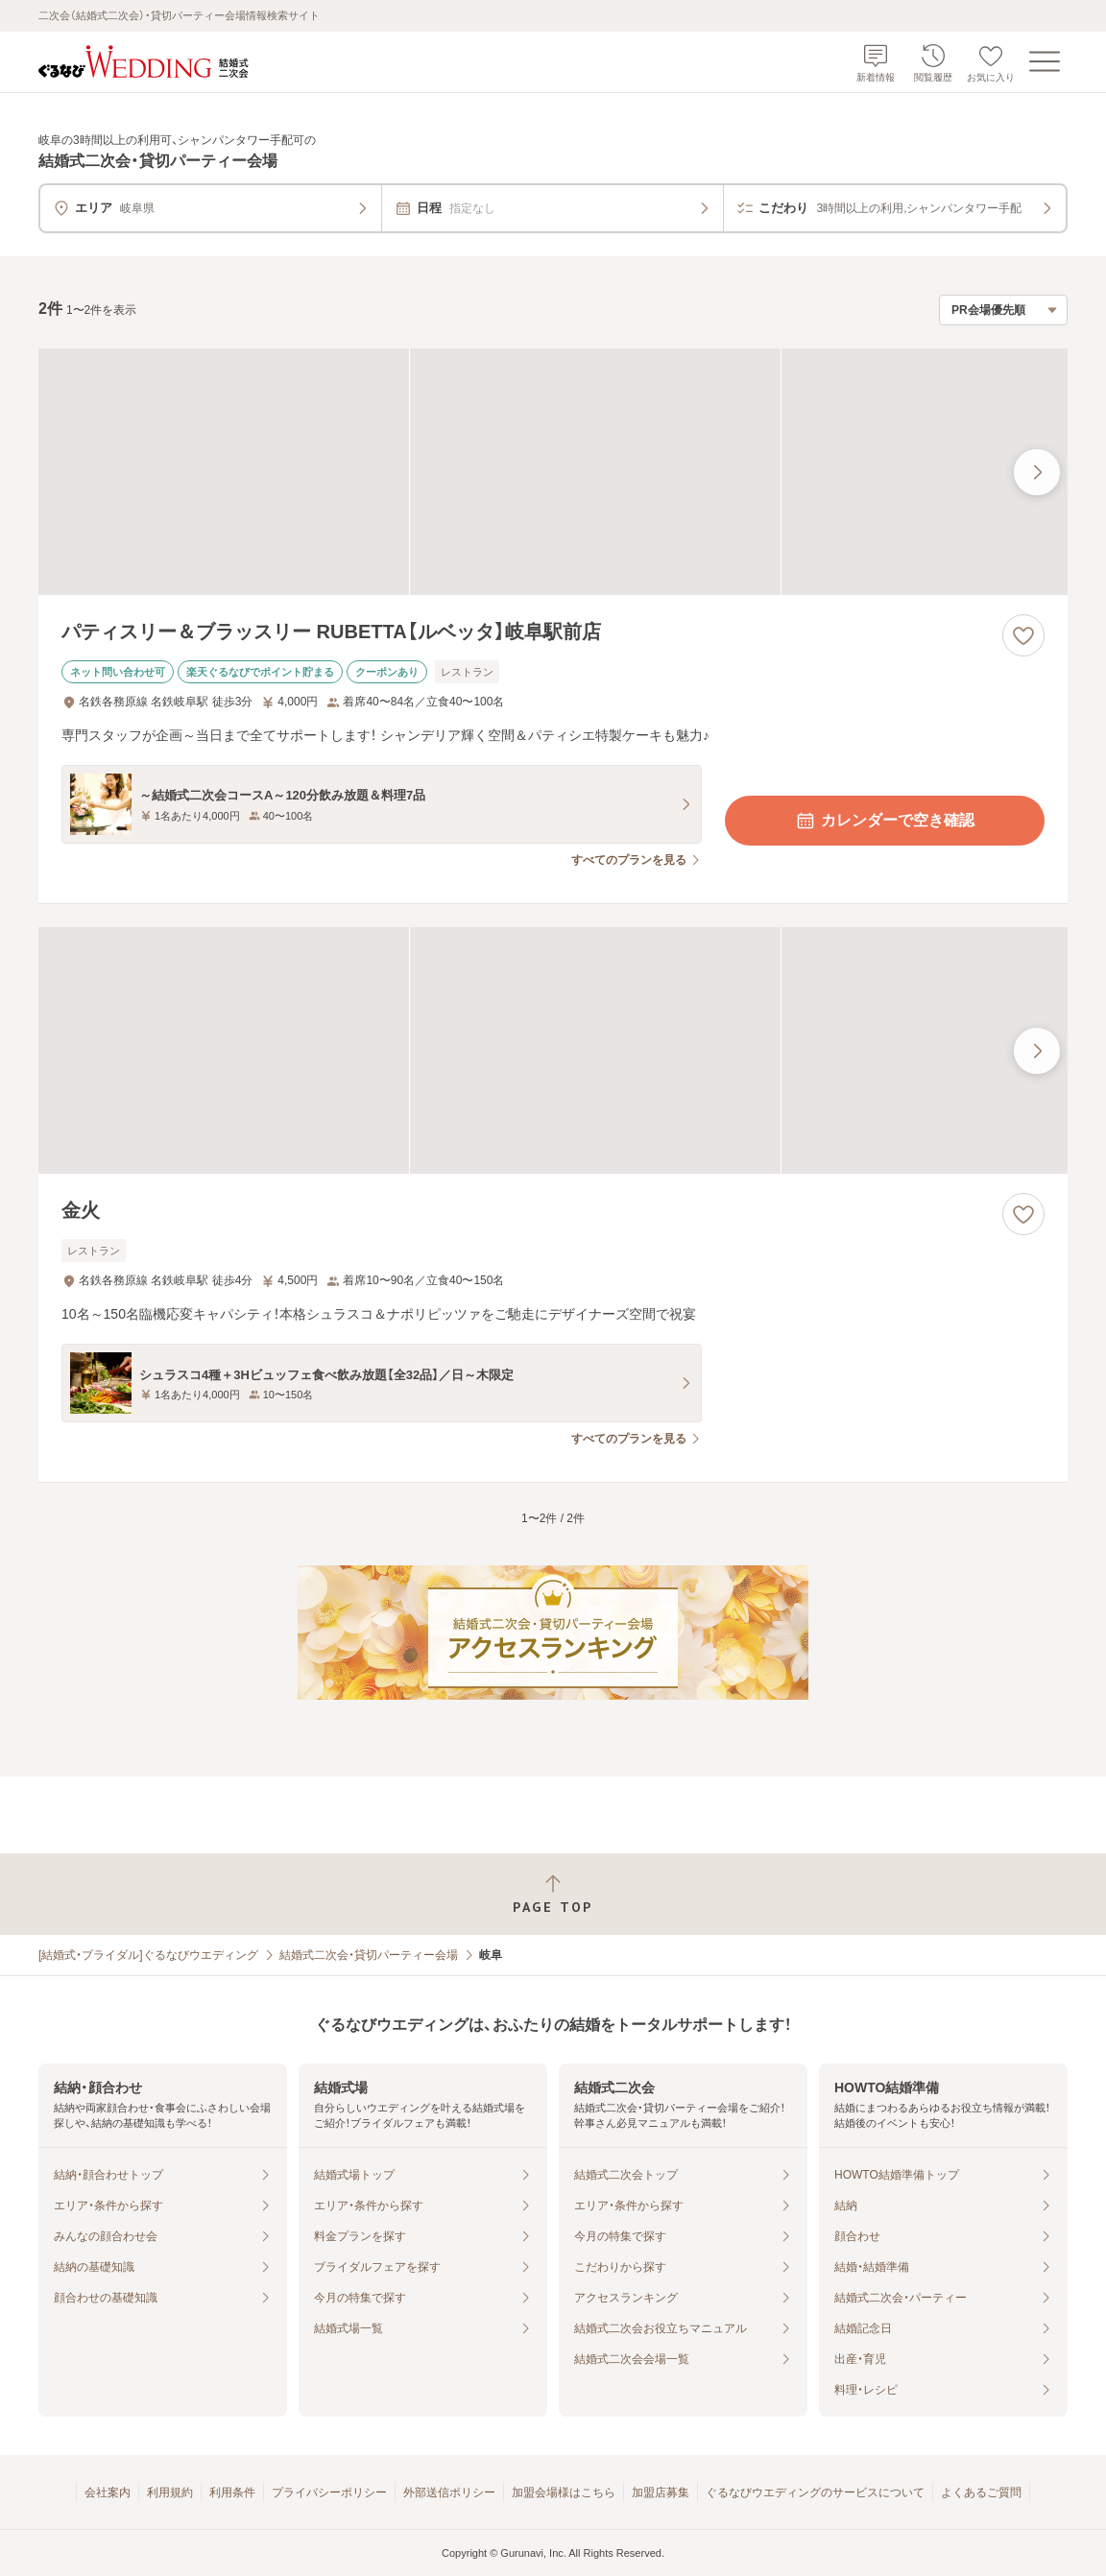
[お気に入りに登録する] (1023, 635)
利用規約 (170, 2492)
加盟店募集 (660, 2492)
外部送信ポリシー (449, 2492)
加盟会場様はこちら (563, 2492)
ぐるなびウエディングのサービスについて (815, 2492)
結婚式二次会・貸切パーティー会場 (368, 1955)
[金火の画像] (553, 1050)
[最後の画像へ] (1037, 472)
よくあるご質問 (981, 2492)
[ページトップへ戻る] (553, 1894)
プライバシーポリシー (329, 2492)
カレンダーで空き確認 (884, 820)
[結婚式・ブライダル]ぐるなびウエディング (148, 1955)
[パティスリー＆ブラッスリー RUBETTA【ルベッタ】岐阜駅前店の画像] (553, 471)
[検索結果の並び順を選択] (1003, 310)
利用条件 (232, 2492)
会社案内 (107, 2492)
